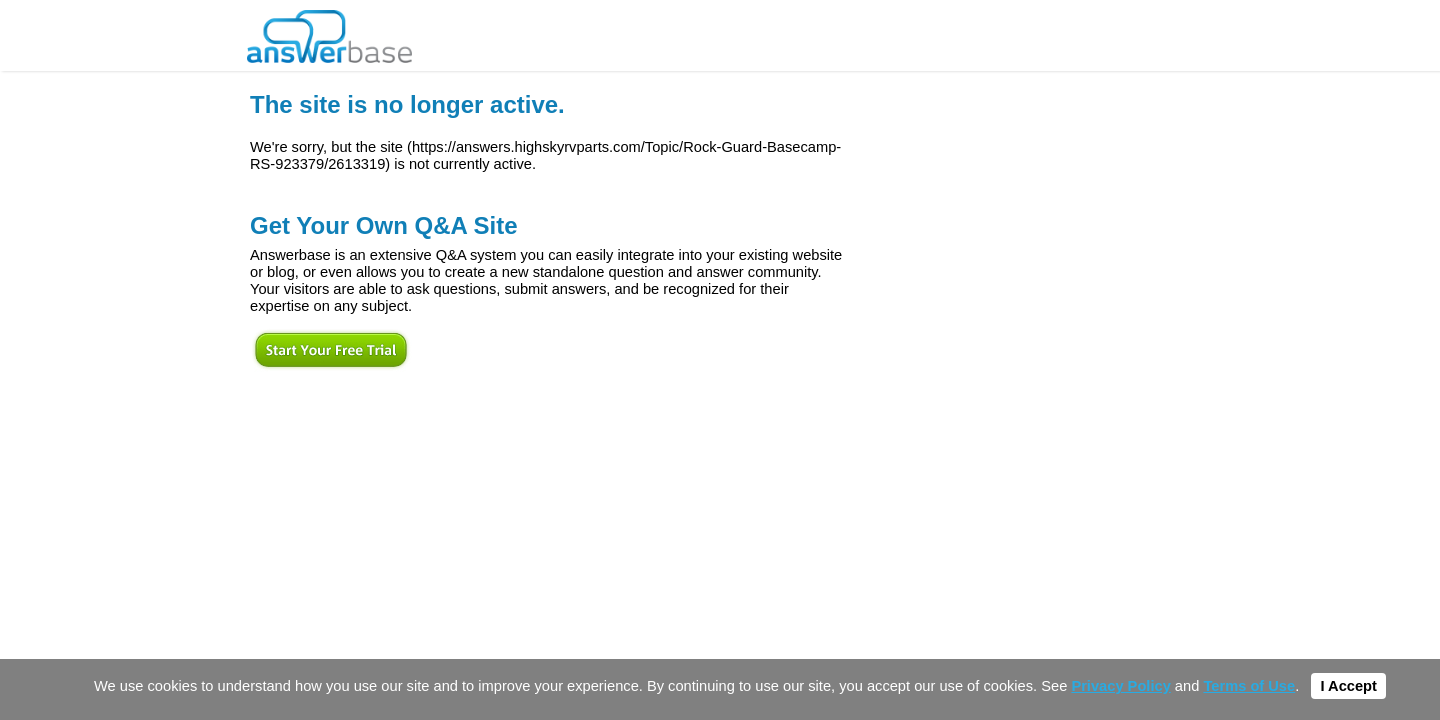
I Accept (1348, 686)
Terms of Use (1249, 686)
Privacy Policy (1120, 686)
